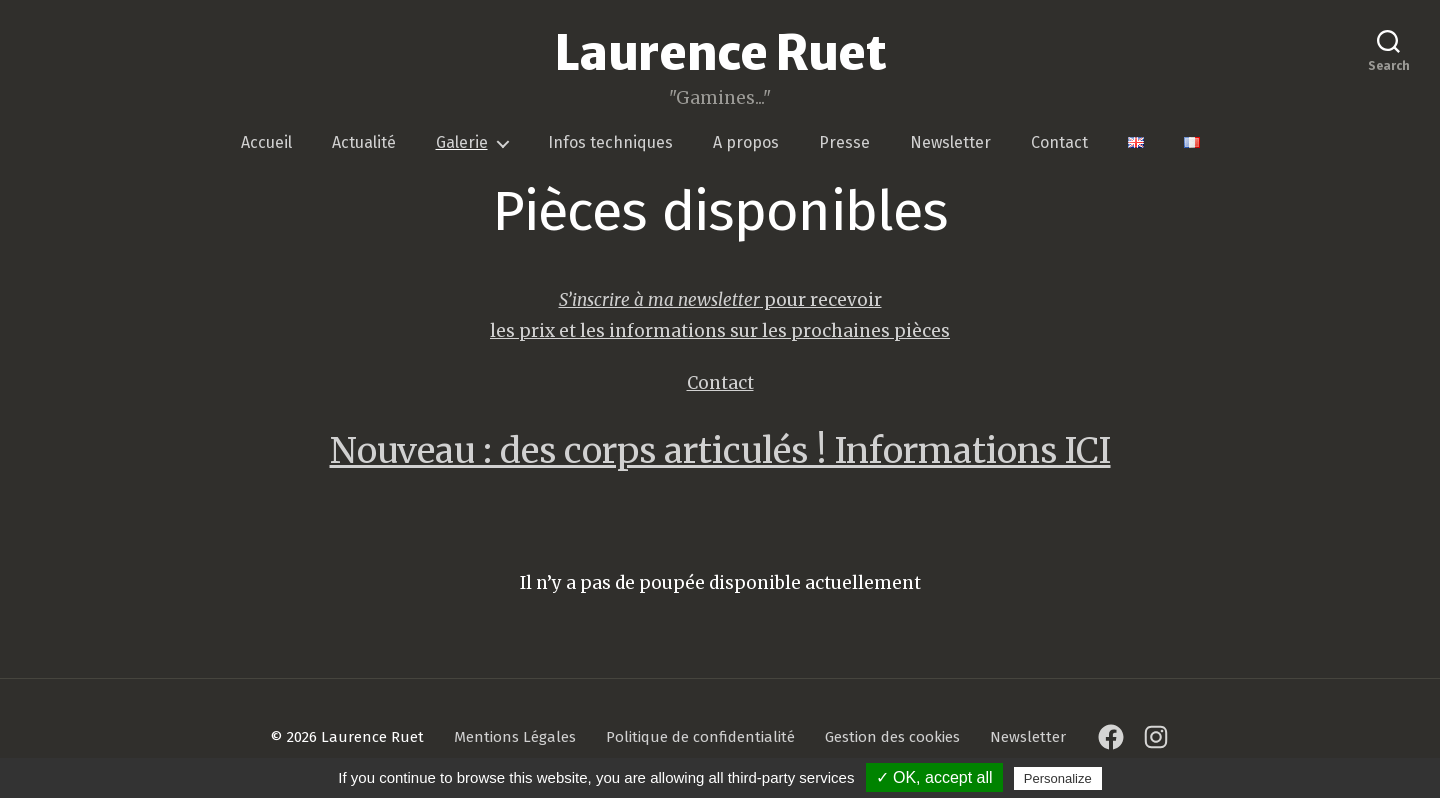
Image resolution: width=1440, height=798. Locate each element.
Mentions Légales (515, 740)
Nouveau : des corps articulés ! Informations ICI (720, 453)
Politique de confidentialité (700, 740)
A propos (746, 145)
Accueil (266, 145)
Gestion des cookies (892, 740)
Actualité (364, 145)
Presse (844, 145)
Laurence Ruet (720, 55)
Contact (1059, 145)
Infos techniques (610, 145)
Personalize (1058, 778)
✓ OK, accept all (934, 777)
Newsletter (950, 145)
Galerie (462, 145)
